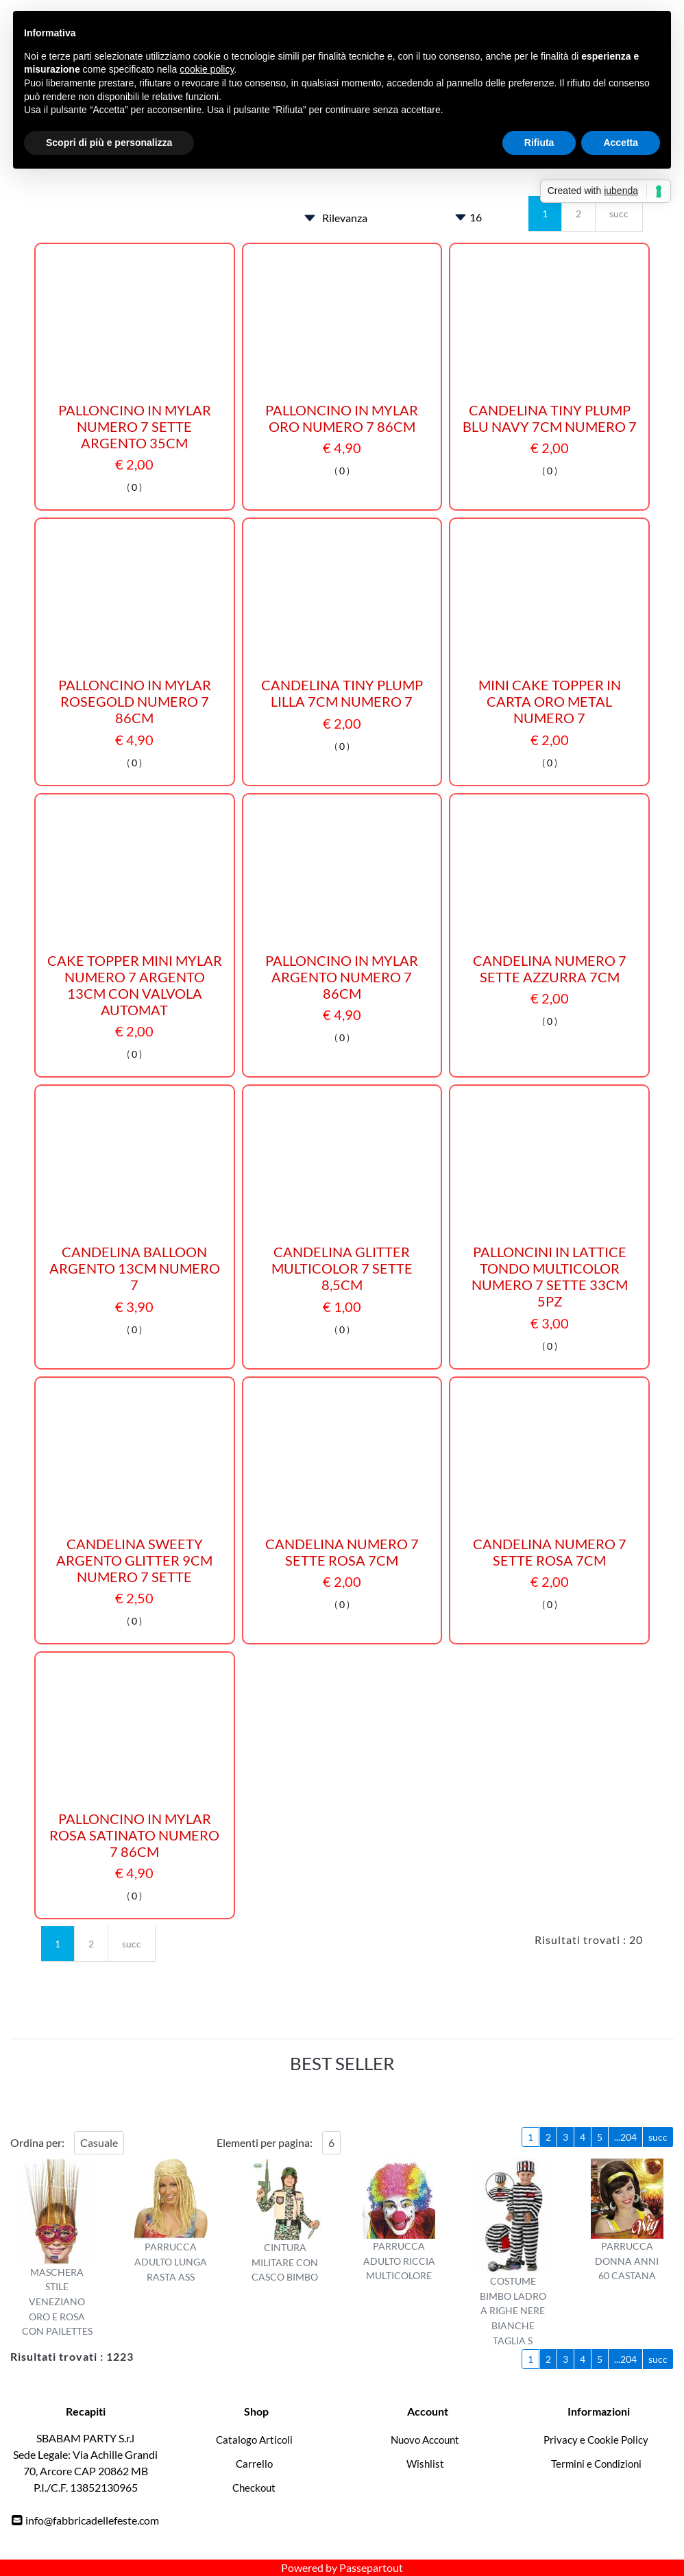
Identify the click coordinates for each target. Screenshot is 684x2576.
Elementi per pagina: (265, 2142)
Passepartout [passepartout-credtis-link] (371, 2567)
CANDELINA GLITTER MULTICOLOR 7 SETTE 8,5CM (342, 1268)
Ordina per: (37, 2142)
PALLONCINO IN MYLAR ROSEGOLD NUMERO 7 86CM (134, 701)
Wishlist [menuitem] (425, 2463)
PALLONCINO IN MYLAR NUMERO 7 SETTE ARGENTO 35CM (134, 426)
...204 (625, 2137)
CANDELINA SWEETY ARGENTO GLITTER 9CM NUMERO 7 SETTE (134, 1560)
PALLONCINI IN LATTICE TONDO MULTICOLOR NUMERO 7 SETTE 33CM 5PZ (550, 1276)
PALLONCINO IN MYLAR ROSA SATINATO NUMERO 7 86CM (134, 1835)
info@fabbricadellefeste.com (92, 2520)
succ (618, 213)
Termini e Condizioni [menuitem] (596, 2463)
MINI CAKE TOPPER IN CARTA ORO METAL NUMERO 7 (549, 701)
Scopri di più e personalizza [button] (109, 142)
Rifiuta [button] (539, 142)
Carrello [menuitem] (254, 2463)
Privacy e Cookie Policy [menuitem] (595, 2439)
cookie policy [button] (207, 69)
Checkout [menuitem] (254, 2487)
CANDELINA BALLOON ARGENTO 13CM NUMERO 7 (134, 1268)
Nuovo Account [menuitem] (425, 2439)
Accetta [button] (620, 142)
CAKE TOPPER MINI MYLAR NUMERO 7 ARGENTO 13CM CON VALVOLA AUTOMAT (134, 985)
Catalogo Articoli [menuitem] (254, 2439)
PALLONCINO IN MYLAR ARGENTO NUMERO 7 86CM (341, 976)
